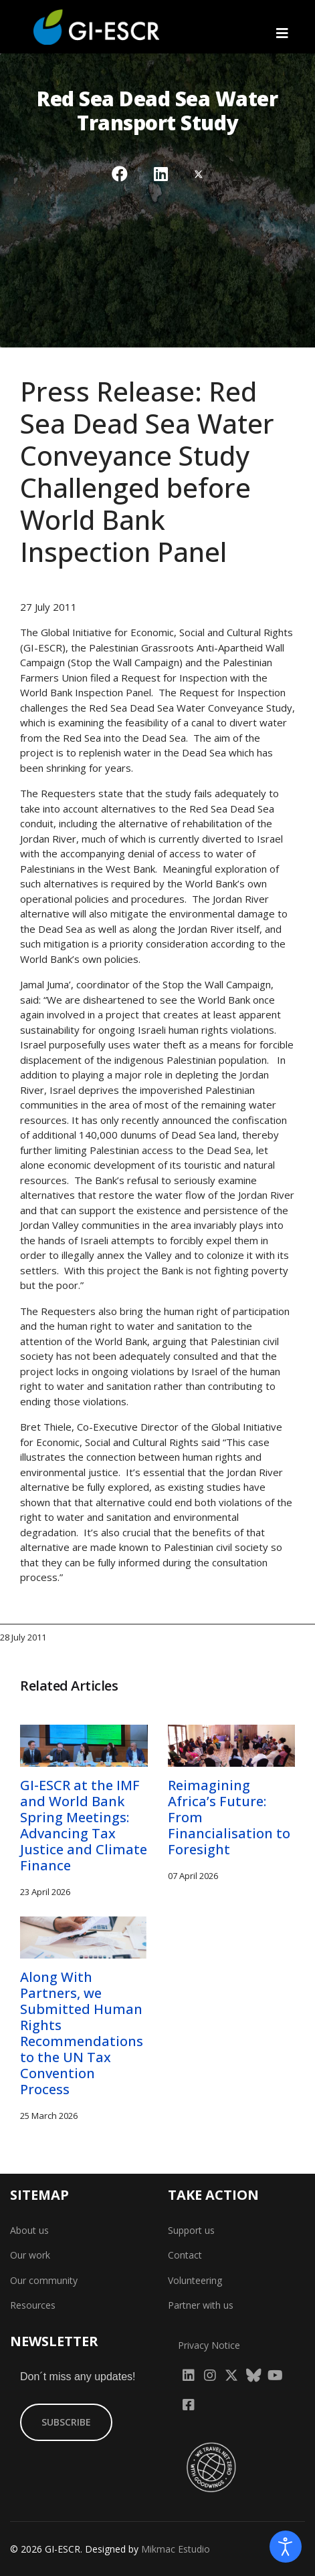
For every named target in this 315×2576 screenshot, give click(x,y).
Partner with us (200, 2305)
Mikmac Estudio (175, 2549)
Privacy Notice (209, 2345)
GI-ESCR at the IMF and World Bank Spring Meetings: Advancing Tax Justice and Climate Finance (83, 1825)
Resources (33, 2305)
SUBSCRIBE (66, 2422)
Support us (191, 2230)
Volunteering (195, 2280)
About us (29, 2230)
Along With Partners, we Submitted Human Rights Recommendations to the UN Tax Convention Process (81, 2033)
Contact (185, 2255)
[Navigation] (282, 33)
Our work (30, 2255)
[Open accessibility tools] (286, 2547)
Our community (44, 2280)
